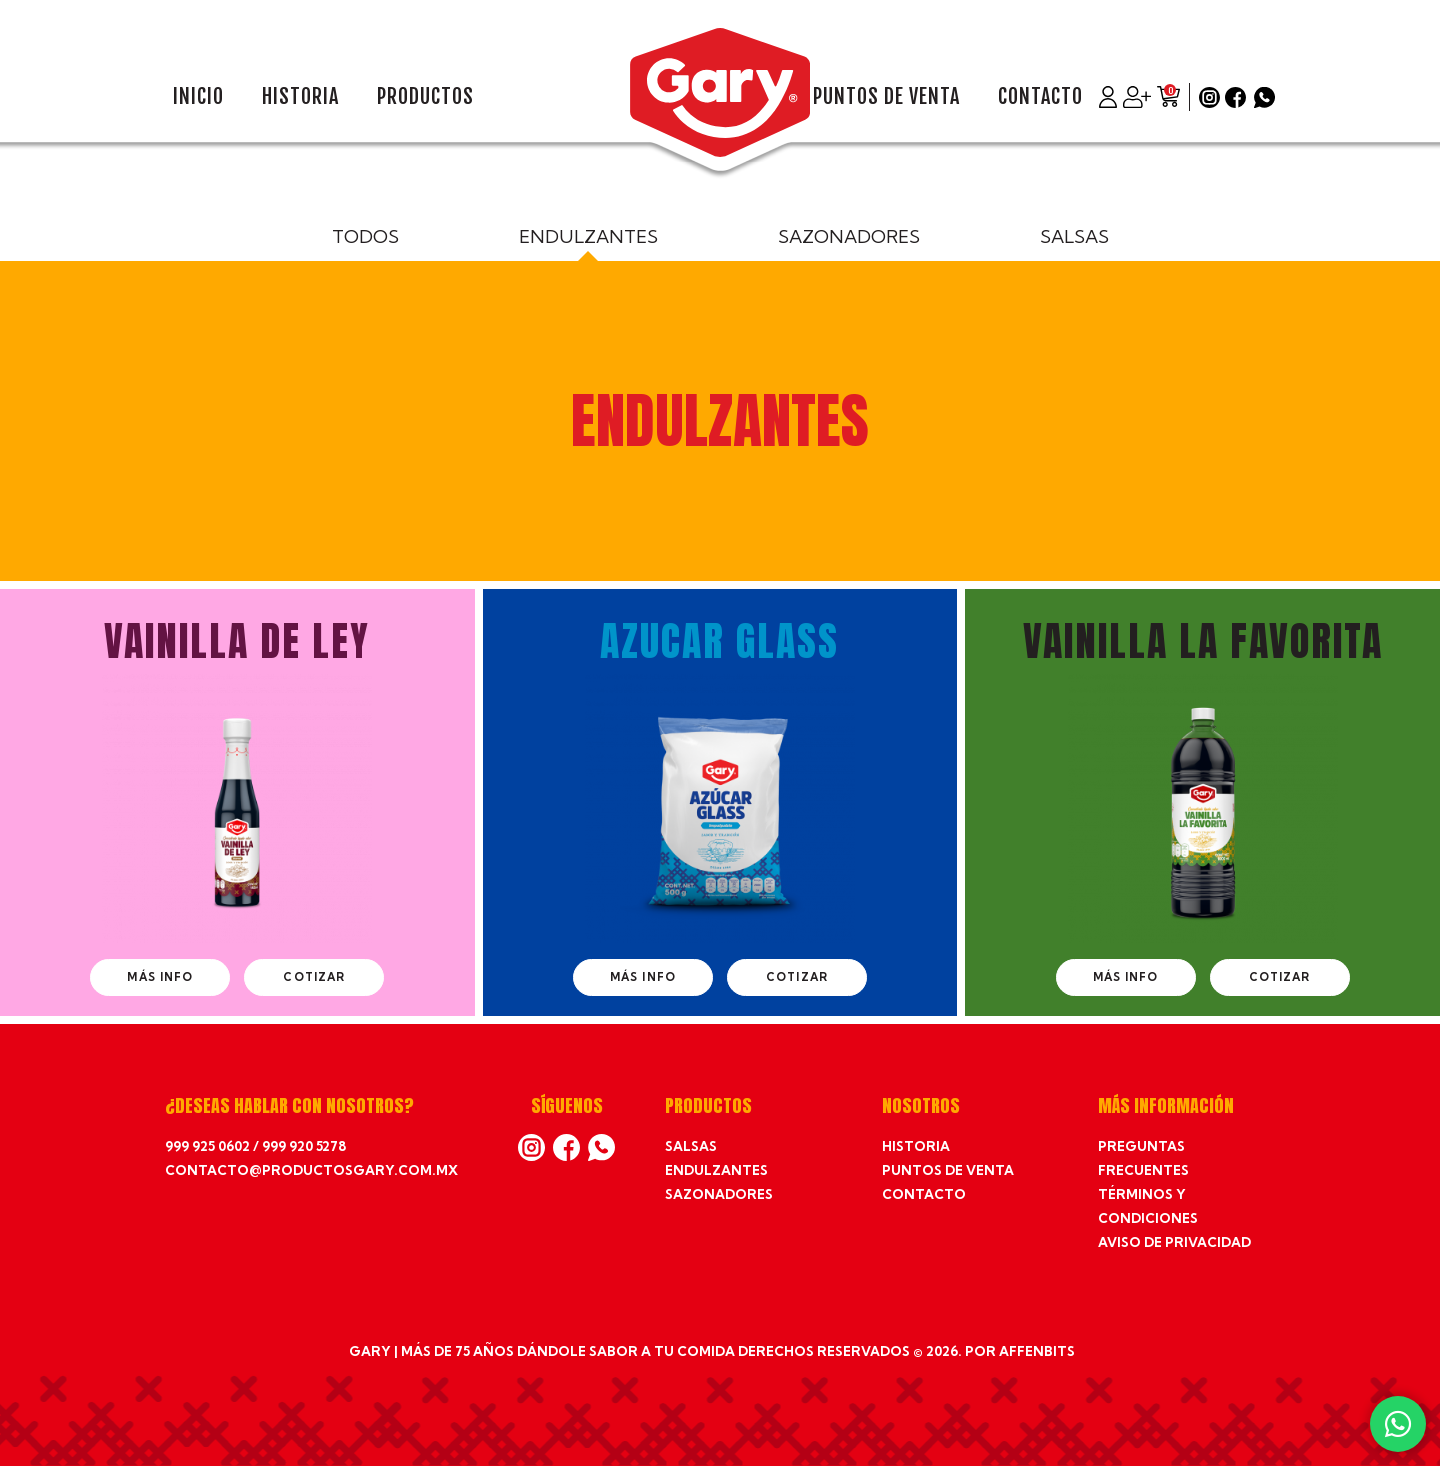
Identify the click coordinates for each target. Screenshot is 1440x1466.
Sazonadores (849, 236)
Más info (160, 977)
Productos (425, 97)
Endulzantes (588, 236)
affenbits (1037, 1351)
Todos (365, 236)
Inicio (198, 97)
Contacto (1040, 97)
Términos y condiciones (1148, 1206)
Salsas (1074, 236)
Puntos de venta (886, 97)
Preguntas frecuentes (1143, 1158)
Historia (300, 97)
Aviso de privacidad (1174, 1242)
